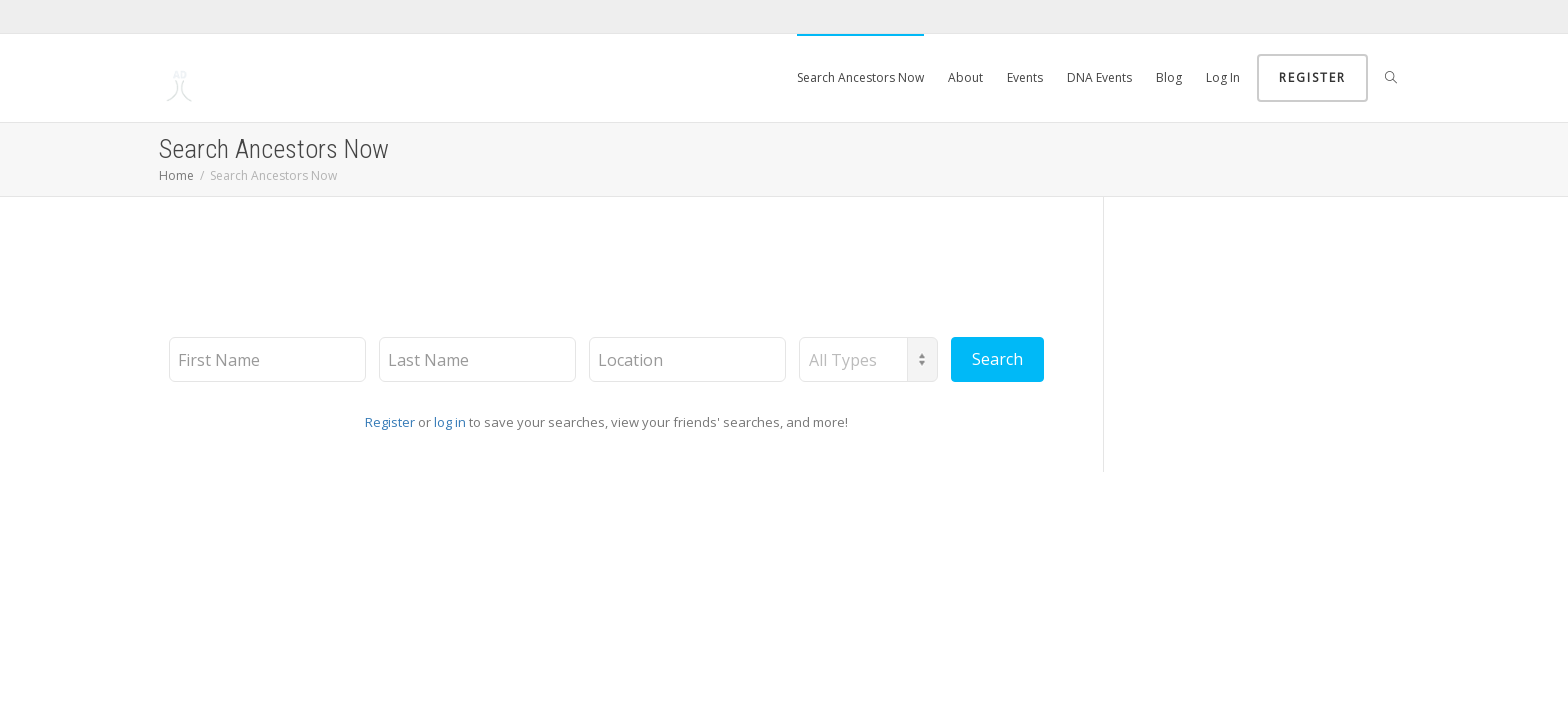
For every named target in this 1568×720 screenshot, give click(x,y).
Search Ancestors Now (860, 77)
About (965, 77)
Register (1312, 77)
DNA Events (1099, 77)
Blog (1169, 77)
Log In (1223, 77)
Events (1025, 77)
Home (176, 175)
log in (450, 422)
